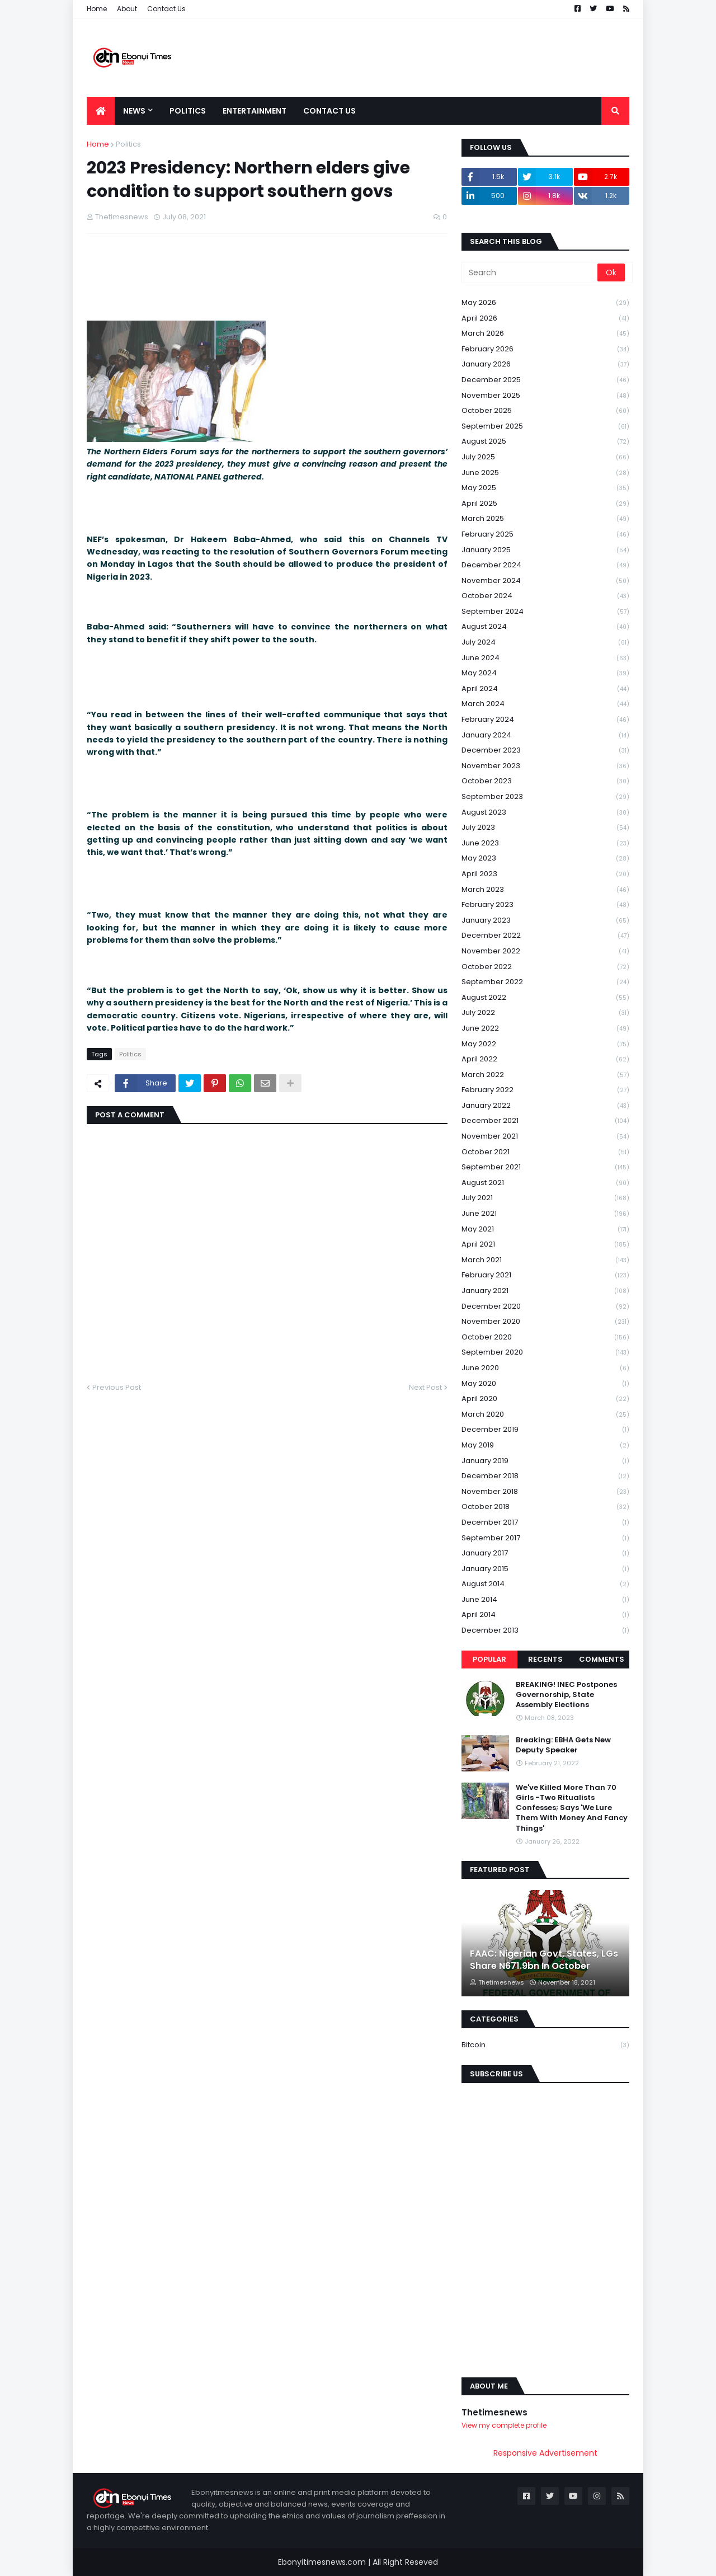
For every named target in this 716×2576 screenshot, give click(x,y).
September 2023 (545, 797)
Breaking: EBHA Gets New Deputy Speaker (563, 1745)
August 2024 (545, 627)
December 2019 (545, 1430)
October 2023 (545, 781)
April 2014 (545, 1615)
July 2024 (545, 642)
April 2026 (545, 319)
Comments (601, 1659)
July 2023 (545, 828)
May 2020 (545, 1384)
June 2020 (545, 1368)
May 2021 (545, 1229)
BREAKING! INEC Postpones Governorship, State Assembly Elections (566, 1695)
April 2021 (545, 1245)
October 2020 (545, 1337)
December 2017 (545, 1523)
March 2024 (545, 704)
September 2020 (545, 1352)
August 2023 (545, 813)
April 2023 (545, 874)
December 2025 (545, 380)
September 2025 (545, 427)
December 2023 (545, 750)
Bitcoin (545, 2045)
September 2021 (545, 1167)
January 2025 (545, 550)
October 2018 (545, 1507)
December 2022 (545, 936)
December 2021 (545, 1121)
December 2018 (545, 1476)
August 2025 (545, 442)
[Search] (530, 272)
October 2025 (545, 411)
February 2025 (545, 534)
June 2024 (545, 658)
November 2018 (545, 1492)
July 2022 (545, 1013)
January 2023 (545, 921)
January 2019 (545, 1461)
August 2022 (545, 998)
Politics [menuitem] (187, 110)
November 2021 (545, 1137)
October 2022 (545, 967)
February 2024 (545, 720)
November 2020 (545, 1322)
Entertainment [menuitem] (254, 110)
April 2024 (545, 689)
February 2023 (545, 905)
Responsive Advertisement (545, 2453)
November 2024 (545, 581)
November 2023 (545, 766)
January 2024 (545, 735)
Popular (489, 1659)
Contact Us (166, 8)
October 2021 (545, 1152)
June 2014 (545, 1600)
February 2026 (545, 349)
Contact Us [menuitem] (329, 110)
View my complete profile (504, 2425)
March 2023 (545, 890)
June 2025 (545, 473)
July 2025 (545, 457)
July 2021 (545, 1198)
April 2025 (545, 504)
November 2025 (545, 396)
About (127, 8)
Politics (128, 144)
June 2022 (545, 1029)
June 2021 (545, 1214)
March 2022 (545, 1075)
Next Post (425, 1387)
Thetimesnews (494, 2412)
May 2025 (545, 488)
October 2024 (545, 596)
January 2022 (545, 1106)
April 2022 (545, 1059)
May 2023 (545, 858)
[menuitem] (101, 111)
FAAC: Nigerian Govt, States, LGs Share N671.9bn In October (544, 1960)
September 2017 (545, 1538)
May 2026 (545, 303)
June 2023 (545, 843)
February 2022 (545, 1090)
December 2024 (545, 565)
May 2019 (545, 1445)
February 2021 (545, 1275)
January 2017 (545, 1553)
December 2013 (545, 1630)
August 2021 (545, 1183)
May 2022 (545, 1044)
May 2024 (545, 673)
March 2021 (545, 1260)
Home (97, 8)
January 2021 (545, 1291)
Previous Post (116, 1387)
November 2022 (545, 951)
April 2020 (545, 1399)
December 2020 (545, 1307)
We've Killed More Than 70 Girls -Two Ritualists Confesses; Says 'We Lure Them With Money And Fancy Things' (572, 1808)
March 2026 (545, 334)
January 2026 (545, 364)
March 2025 (545, 519)
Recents (545, 1659)
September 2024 (545, 612)
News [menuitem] (134, 110)
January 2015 (545, 1569)
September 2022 (545, 982)
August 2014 (545, 1584)
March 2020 (545, 1415)
